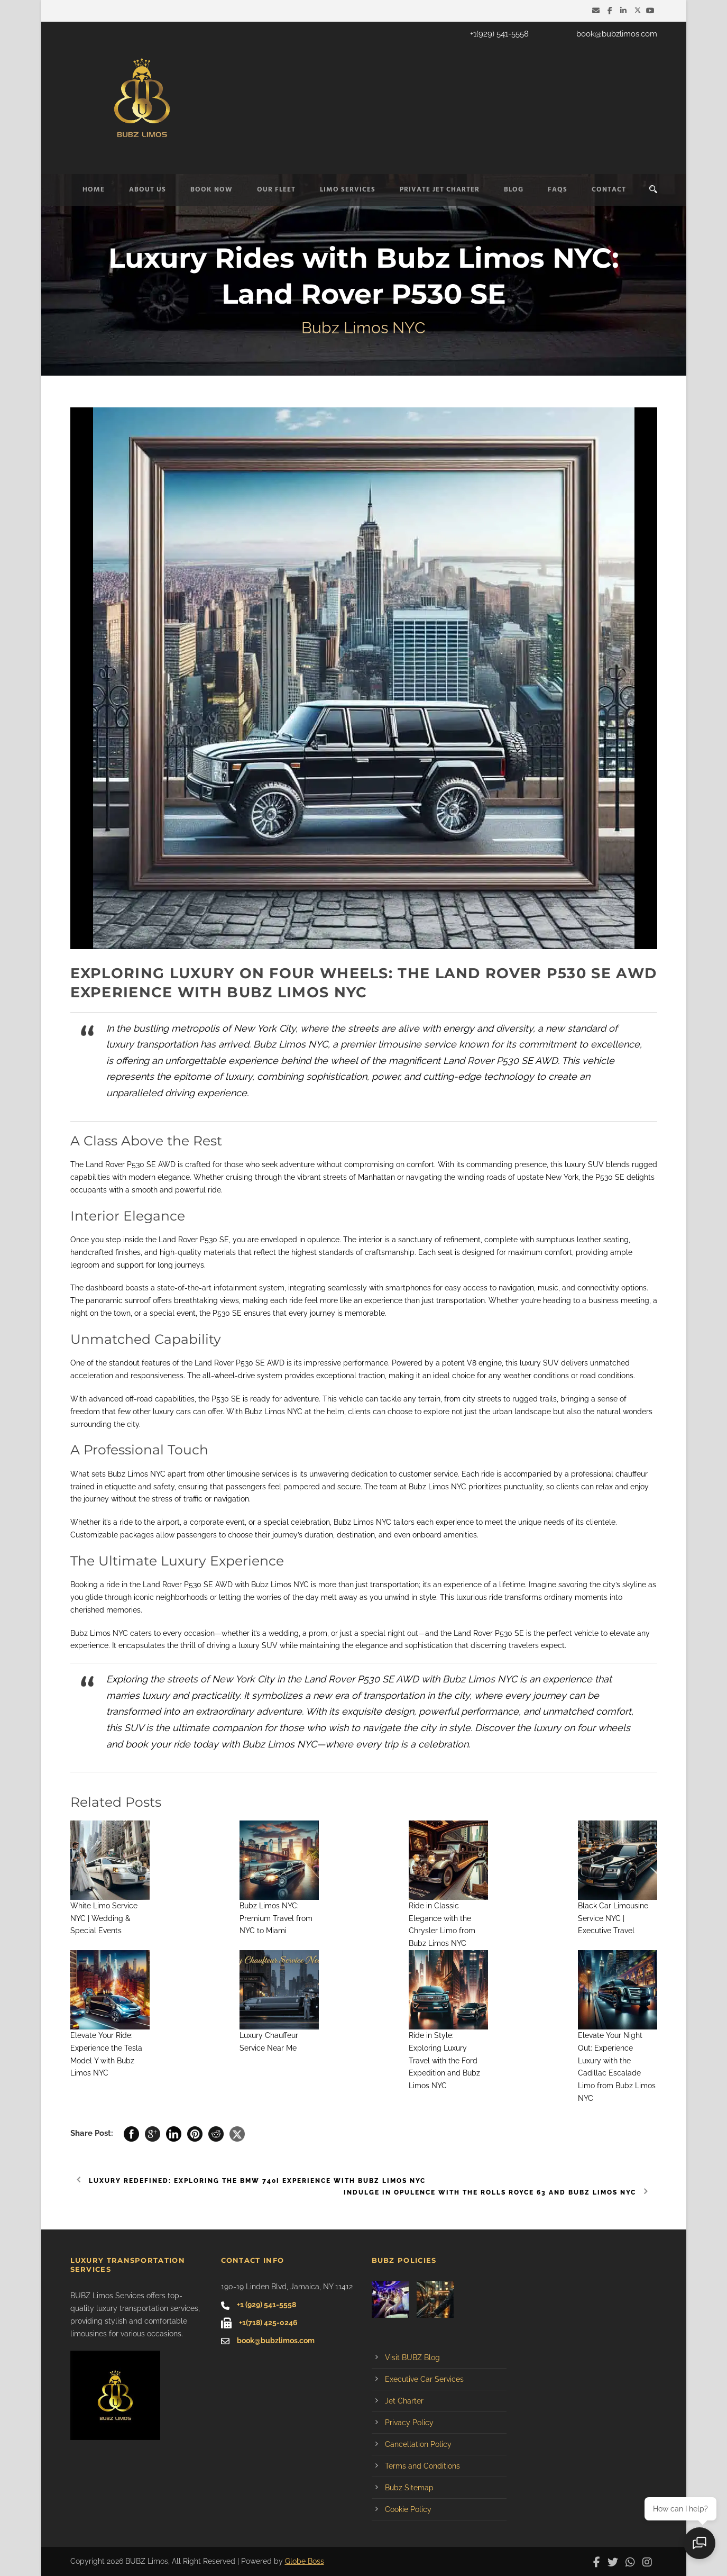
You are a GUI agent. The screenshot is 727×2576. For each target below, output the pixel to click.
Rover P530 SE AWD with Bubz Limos (226, 1584)
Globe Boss (304, 2561)
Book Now (211, 189)
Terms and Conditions (422, 2466)
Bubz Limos (354, 1522)
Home (93, 189)
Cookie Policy (408, 2509)
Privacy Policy (409, 2422)
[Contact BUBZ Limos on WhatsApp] (632, 2561)
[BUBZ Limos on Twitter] (637, 10)
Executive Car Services (424, 2379)
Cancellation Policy (418, 2444)
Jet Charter (404, 2401)
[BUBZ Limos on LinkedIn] (624, 10)
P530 (604, 1177)
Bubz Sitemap (409, 2487)
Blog (513, 189)
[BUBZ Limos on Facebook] (611, 10)
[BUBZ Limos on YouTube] (651, 10)
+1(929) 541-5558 (499, 34)
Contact (609, 189)
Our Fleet (276, 189)
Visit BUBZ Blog (412, 2357)
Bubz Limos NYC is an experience (517, 1679)
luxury (575, 1164)
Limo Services (347, 189)
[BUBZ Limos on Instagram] (649, 2561)
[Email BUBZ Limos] (597, 10)
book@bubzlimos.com (616, 34)
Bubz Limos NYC (273, 1411)
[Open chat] (700, 2544)
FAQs (557, 189)
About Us (147, 189)
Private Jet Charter (440, 189)
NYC (157, 1474)
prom (318, 1633)
